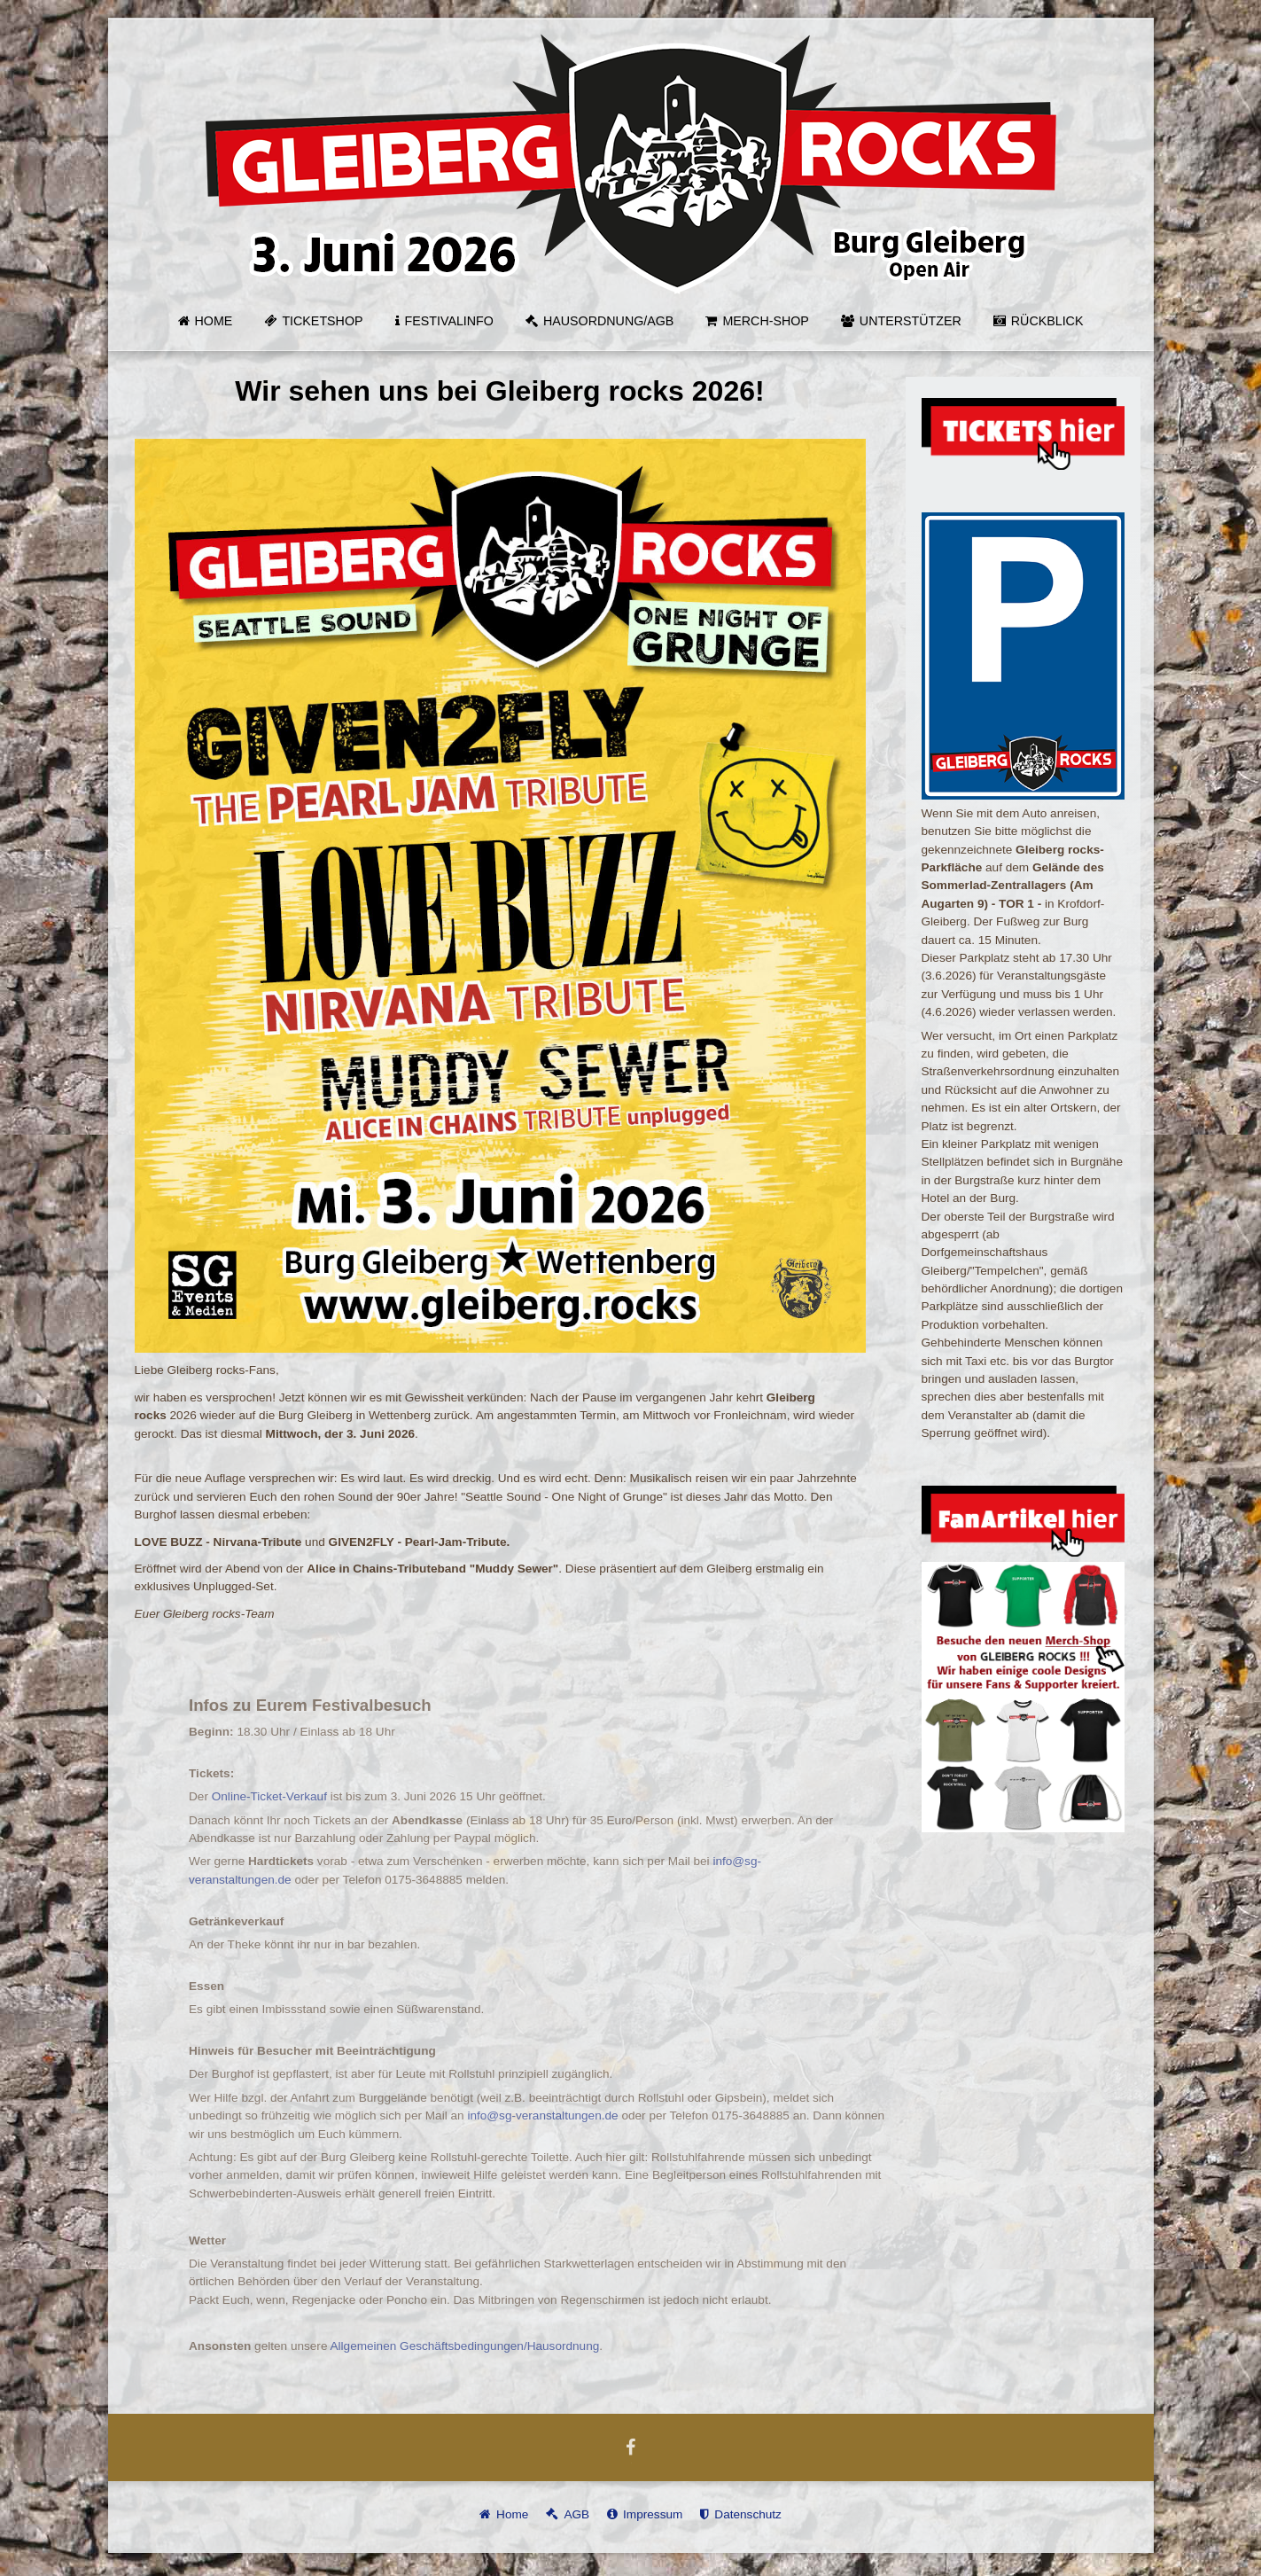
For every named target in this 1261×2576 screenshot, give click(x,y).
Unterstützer (910, 321)
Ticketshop (322, 321)
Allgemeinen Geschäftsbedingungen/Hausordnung (480, 2346)
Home (214, 321)
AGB (576, 2514)
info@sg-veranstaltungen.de (558, 2115)
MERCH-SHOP (765, 321)
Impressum (652, 2514)
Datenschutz (748, 2514)
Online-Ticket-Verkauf (284, 1796)
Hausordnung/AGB (608, 321)
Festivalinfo (449, 321)
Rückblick (1047, 321)
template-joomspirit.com (1254, 2500)
